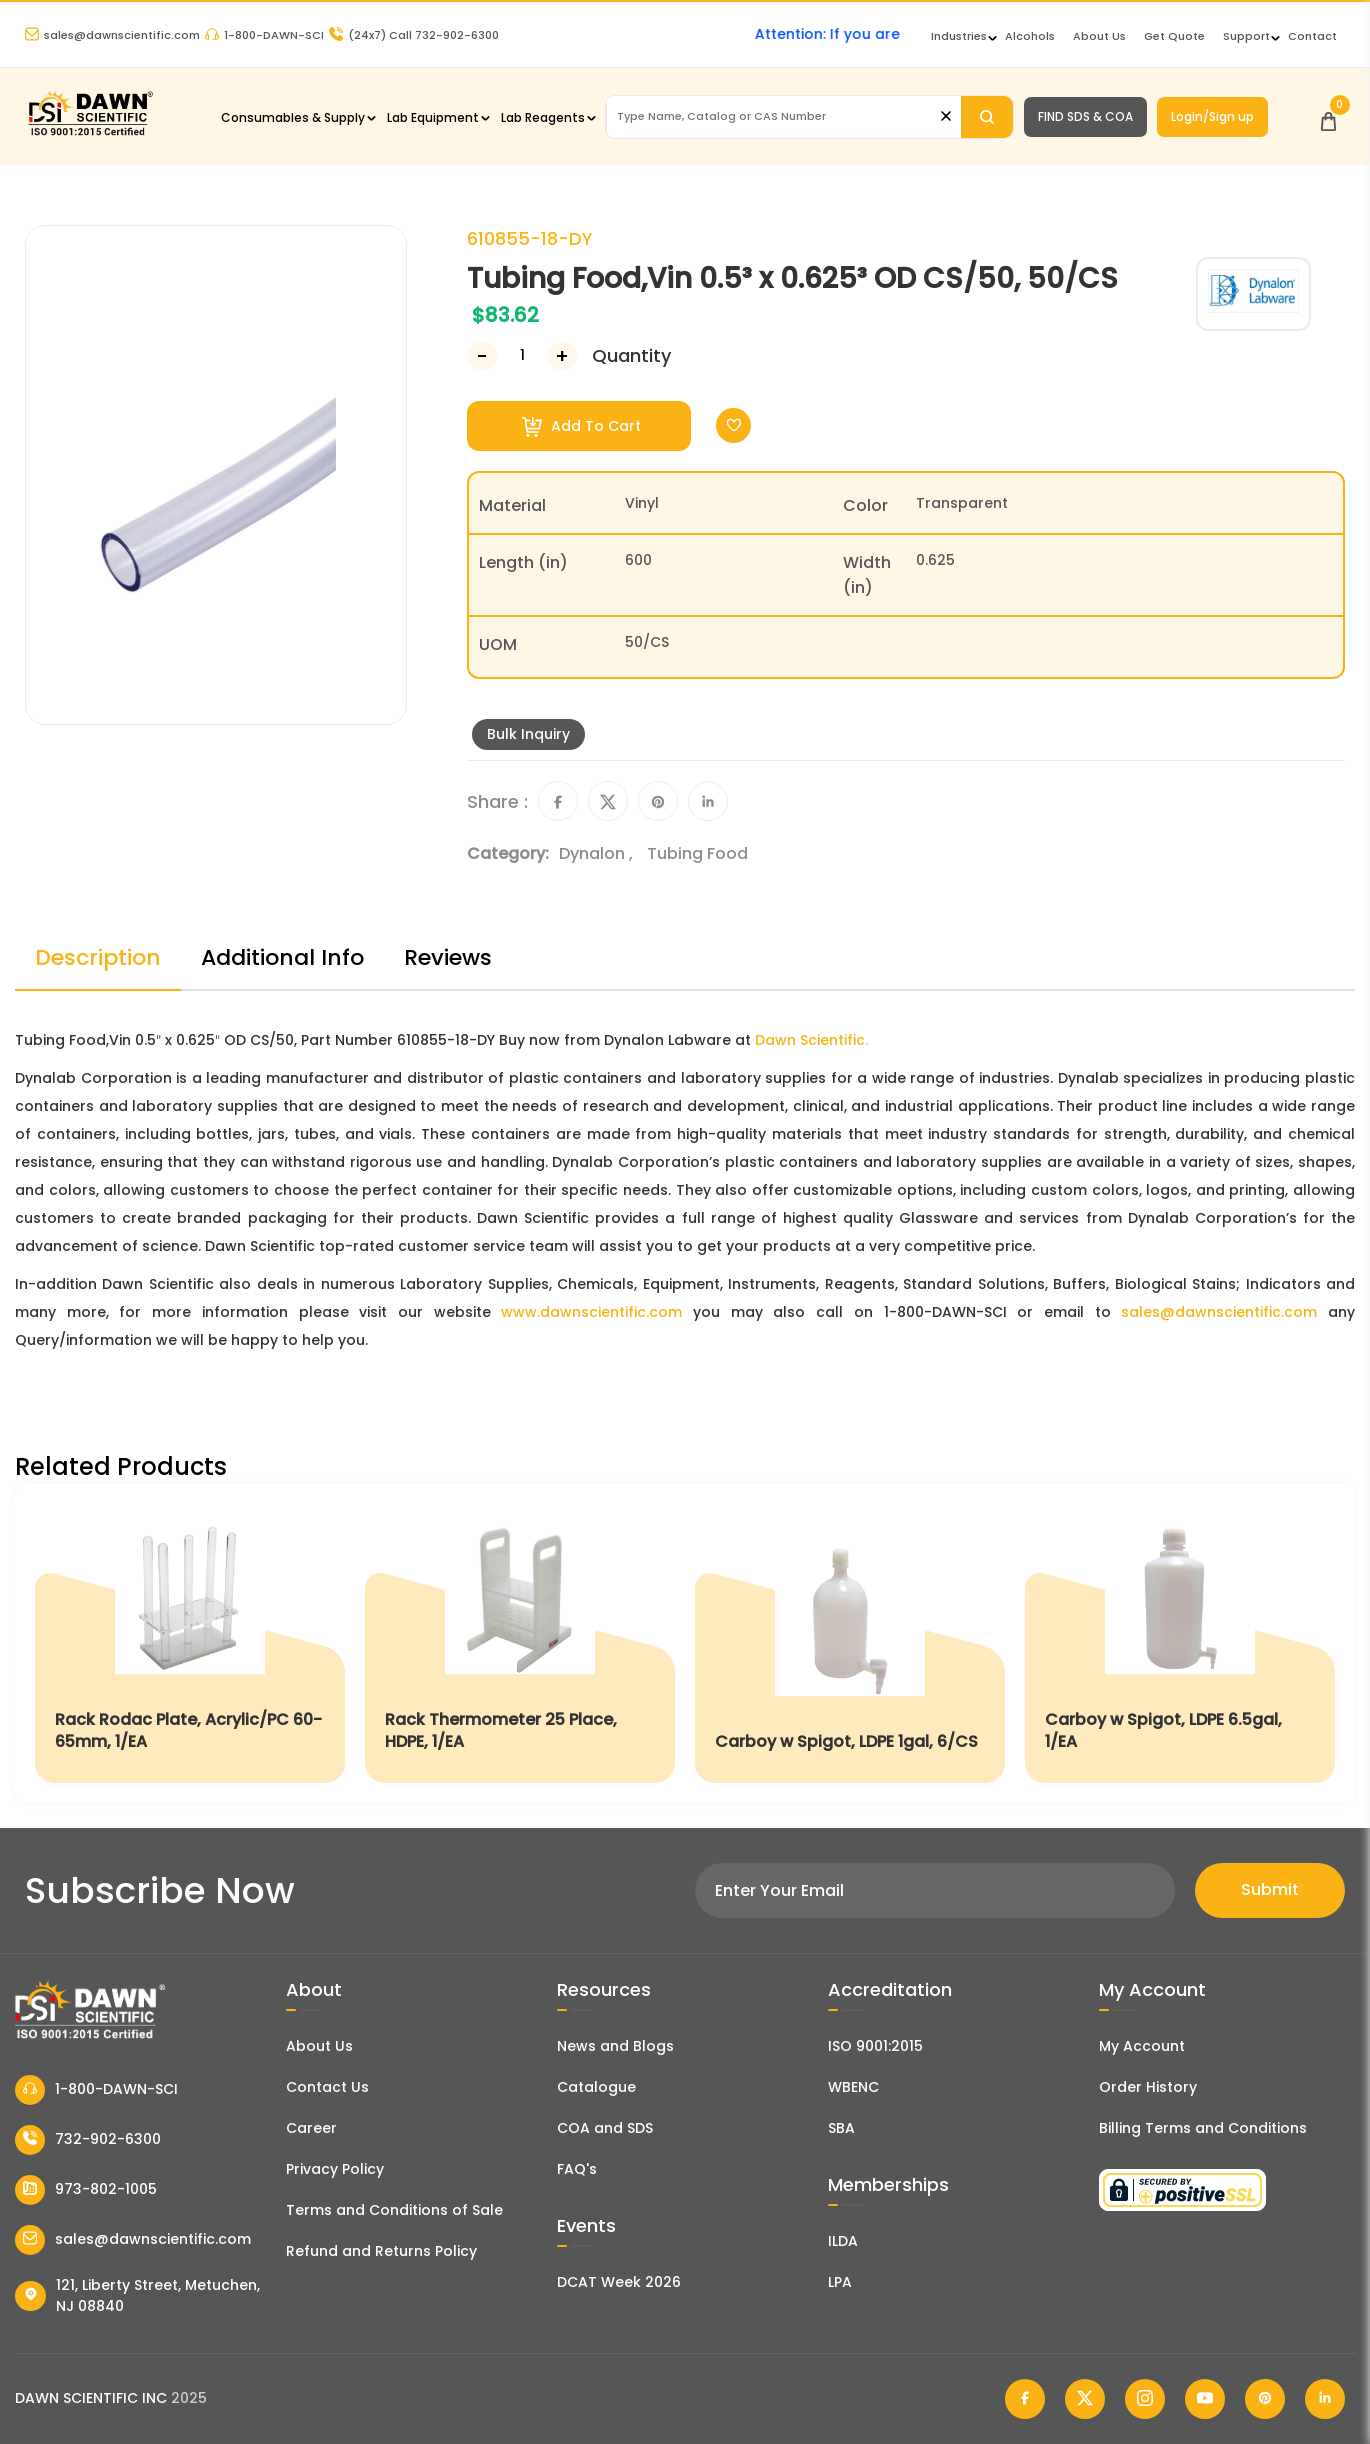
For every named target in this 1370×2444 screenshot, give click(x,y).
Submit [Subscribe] (1270, 1889)
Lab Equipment (433, 117)
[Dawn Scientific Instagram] (1145, 2399)
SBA (841, 2128)
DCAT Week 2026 (619, 2282)
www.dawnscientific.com (591, 1312)
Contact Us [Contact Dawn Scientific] (327, 2087)
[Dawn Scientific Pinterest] (1265, 2399)
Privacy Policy (335, 2169)
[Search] (987, 117)
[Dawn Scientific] (90, 133)
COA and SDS (605, 2128)
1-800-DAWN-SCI (264, 35)
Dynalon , (598, 853)
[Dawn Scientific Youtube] (1205, 2399)
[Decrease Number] (482, 356)
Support (1246, 36)
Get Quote (1174, 36)
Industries (959, 36)
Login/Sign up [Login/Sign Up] (1212, 116)
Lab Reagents (543, 117)
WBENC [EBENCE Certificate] (853, 2087)
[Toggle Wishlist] (733, 425)
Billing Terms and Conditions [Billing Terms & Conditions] (1203, 2128)
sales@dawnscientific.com (112, 35)
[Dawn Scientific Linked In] (1325, 2399)
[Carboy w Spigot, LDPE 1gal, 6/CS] (850, 1643)
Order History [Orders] (1148, 2087)
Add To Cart (581, 426)
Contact (1312, 36)
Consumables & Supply (293, 117)
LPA (840, 2282)
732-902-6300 (88, 2140)
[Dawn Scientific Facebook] (1025, 2399)
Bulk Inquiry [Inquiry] (528, 734)
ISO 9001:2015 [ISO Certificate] (875, 2046)
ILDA (843, 2241)
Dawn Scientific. (811, 1040)
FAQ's (577, 2169)
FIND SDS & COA (1085, 116)
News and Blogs (615, 2046)
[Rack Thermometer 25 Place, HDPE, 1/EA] (520, 1643)
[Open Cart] (1328, 116)
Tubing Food (697, 853)
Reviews (448, 957)
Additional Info (282, 957)
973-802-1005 (86, 2190)
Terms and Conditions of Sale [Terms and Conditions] (394, 2210)
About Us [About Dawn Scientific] (1099, 36)
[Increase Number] (562, 356)
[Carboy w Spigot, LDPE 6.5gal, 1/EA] (1180, 1643)
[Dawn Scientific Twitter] (1085, 2399)
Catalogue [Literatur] (596, 2087)
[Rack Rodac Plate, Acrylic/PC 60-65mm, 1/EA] (190, 1643)
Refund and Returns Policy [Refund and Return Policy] (381, 2251)
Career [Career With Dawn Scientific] (311, 2128)
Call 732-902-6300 (414, 35)
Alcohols (1030, 36)
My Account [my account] (1142, 2046)
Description (98, 957)
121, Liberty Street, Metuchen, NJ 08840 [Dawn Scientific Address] (137, 2295)
